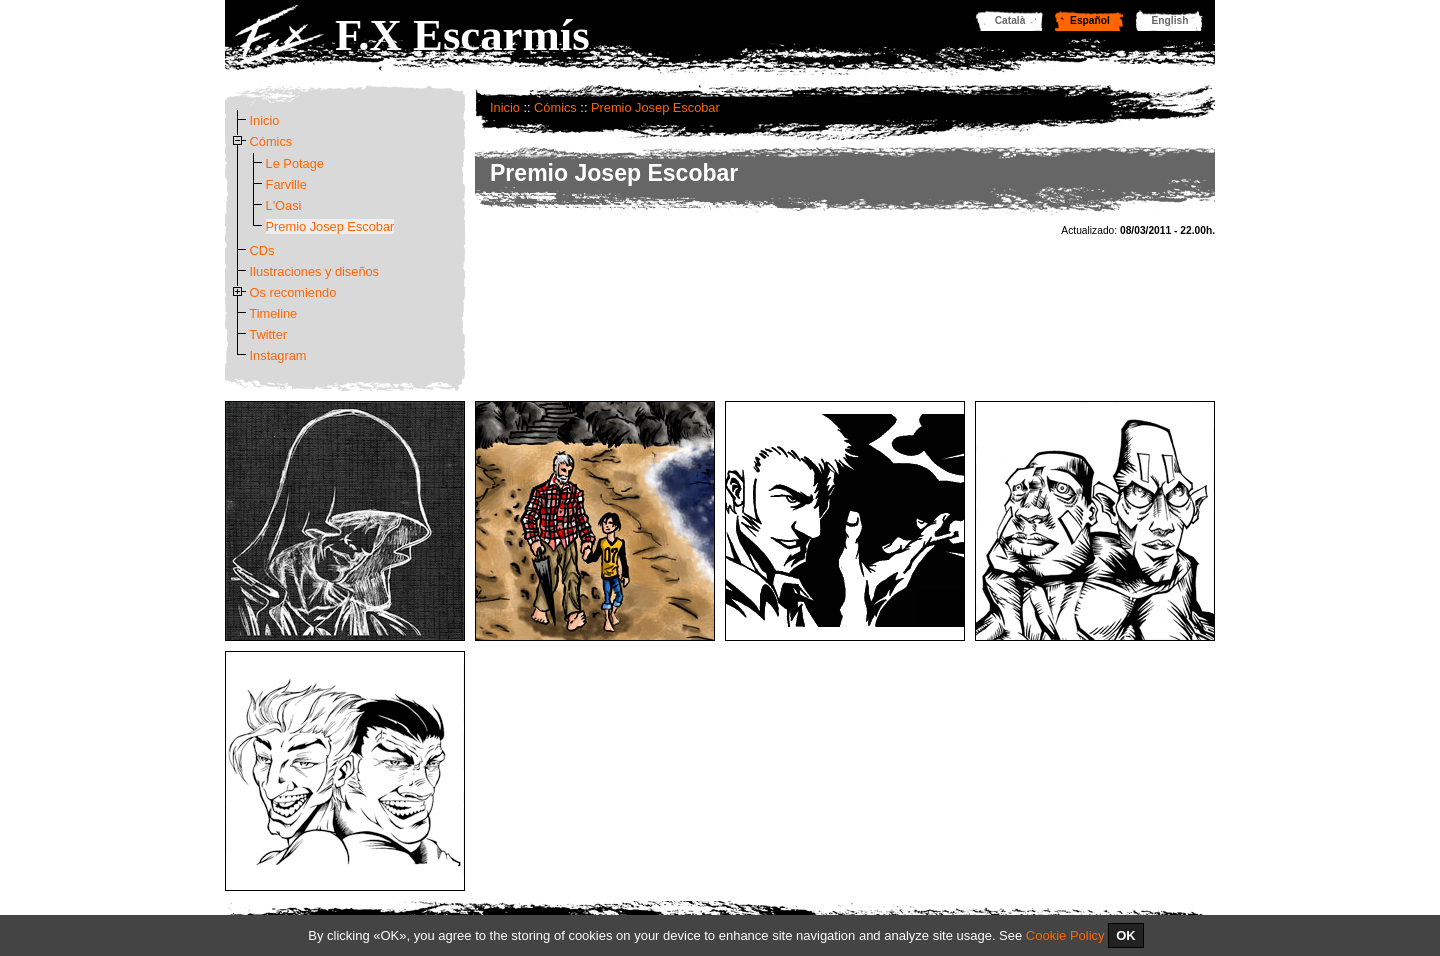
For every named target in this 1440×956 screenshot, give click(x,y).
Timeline (273, 313)
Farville (286, 184)
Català (1010, 20)
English (1170, 20)
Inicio (505, 107)
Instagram (278, 355)
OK (1126, 935)
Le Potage (295, 163)
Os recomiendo (293, 292)
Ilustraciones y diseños (314, 271)
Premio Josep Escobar (655, 107)
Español (1090, 20)
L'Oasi (284, 205)
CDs (262, 250)
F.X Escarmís (462, 35)
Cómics (555, 107)
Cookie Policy (1065, 935)
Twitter (268, 334)
